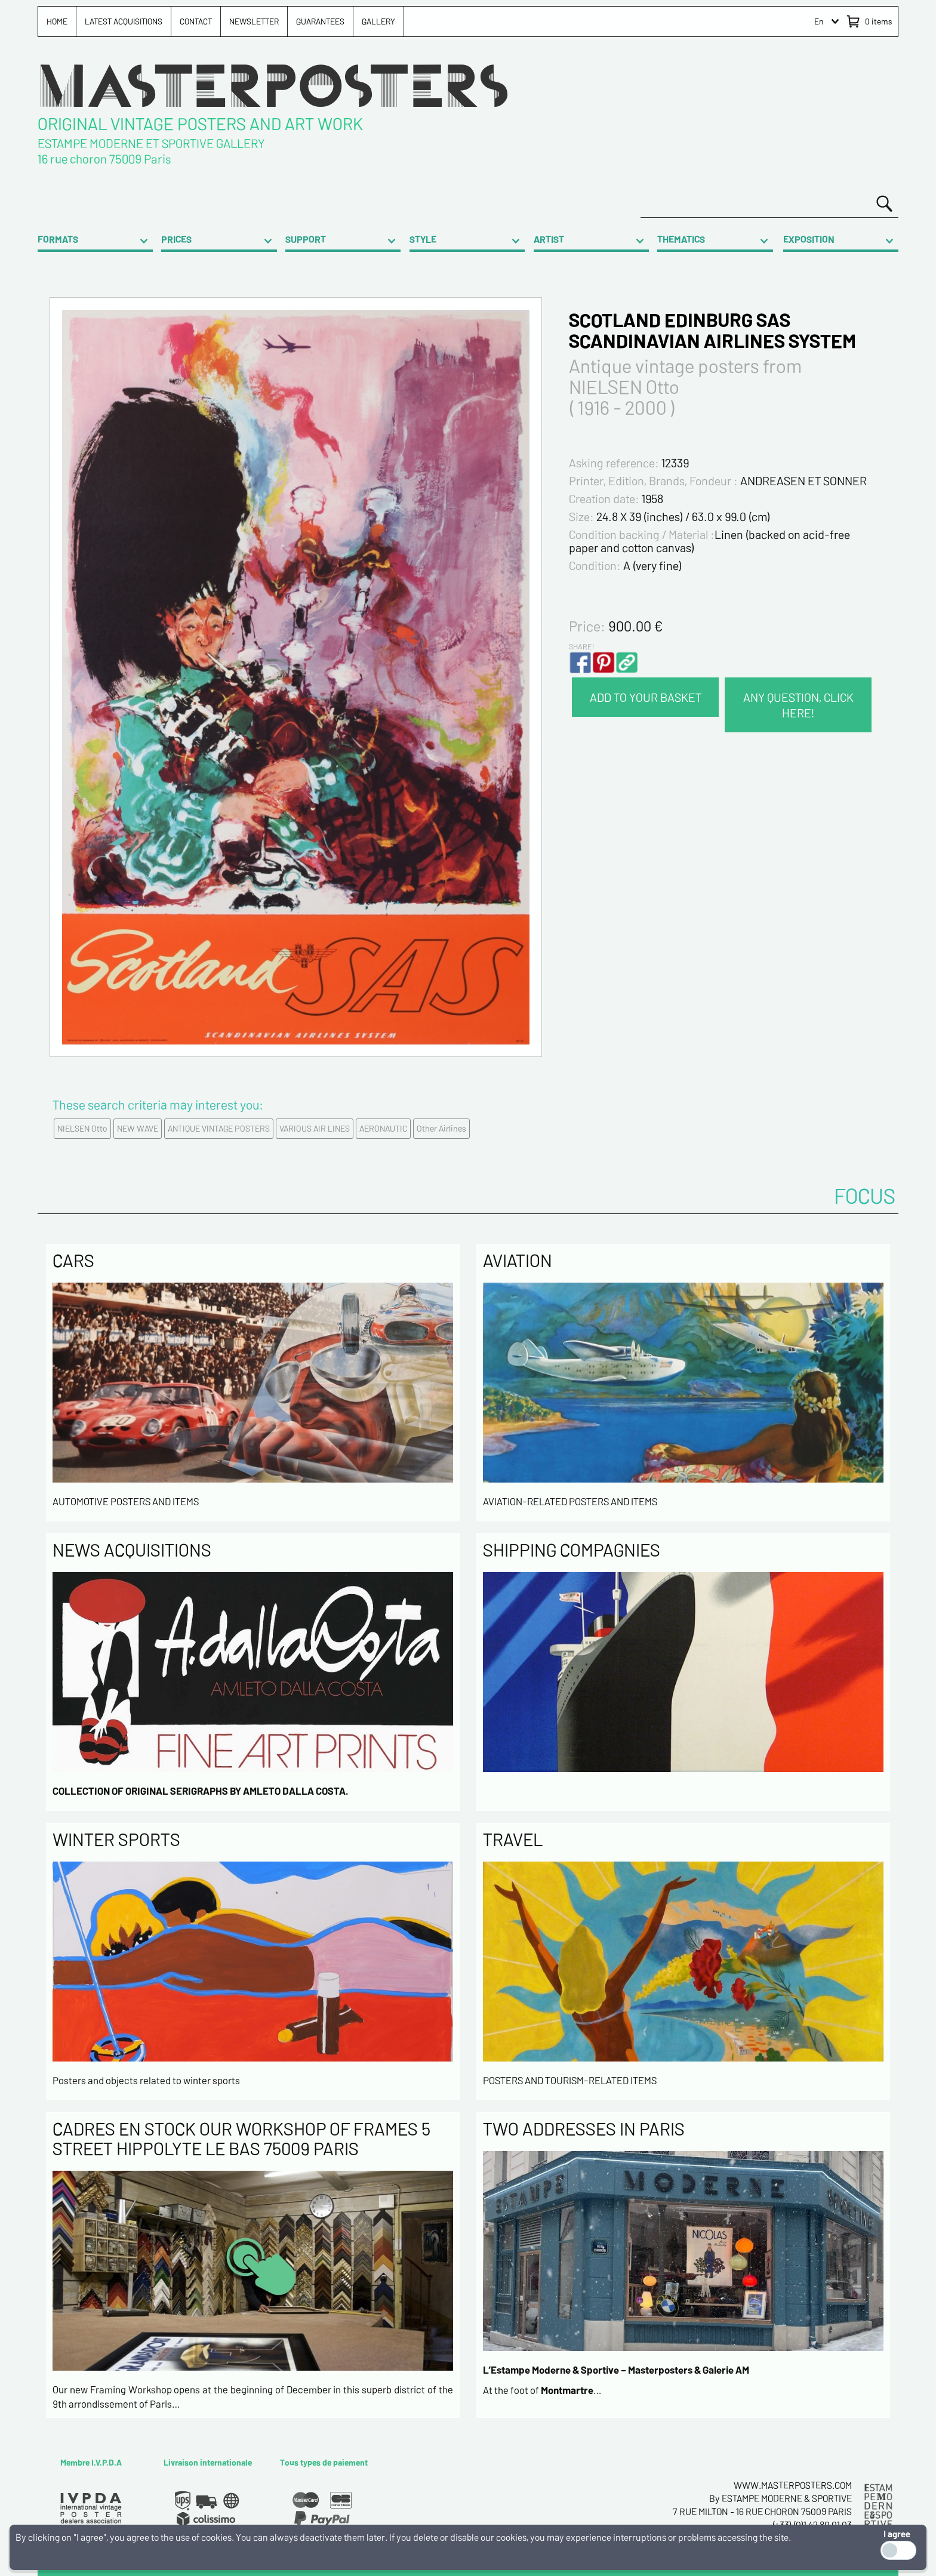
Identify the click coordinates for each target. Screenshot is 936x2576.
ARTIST (549, 239)
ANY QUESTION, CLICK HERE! (798, 705)
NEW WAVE (137, 1128)
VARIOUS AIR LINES (314, 1128)
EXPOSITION (809, 239)
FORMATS (58, 239)
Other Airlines (441, 1128)
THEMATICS (681, 239)
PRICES (176, 239)
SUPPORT (305, 239)
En (819, 21)
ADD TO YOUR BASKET (645, 697)
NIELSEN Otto (82, 1128)
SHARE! (581, 646)
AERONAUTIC (383, 1128)
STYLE (423, 239)
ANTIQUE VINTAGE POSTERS (219, 1128)
